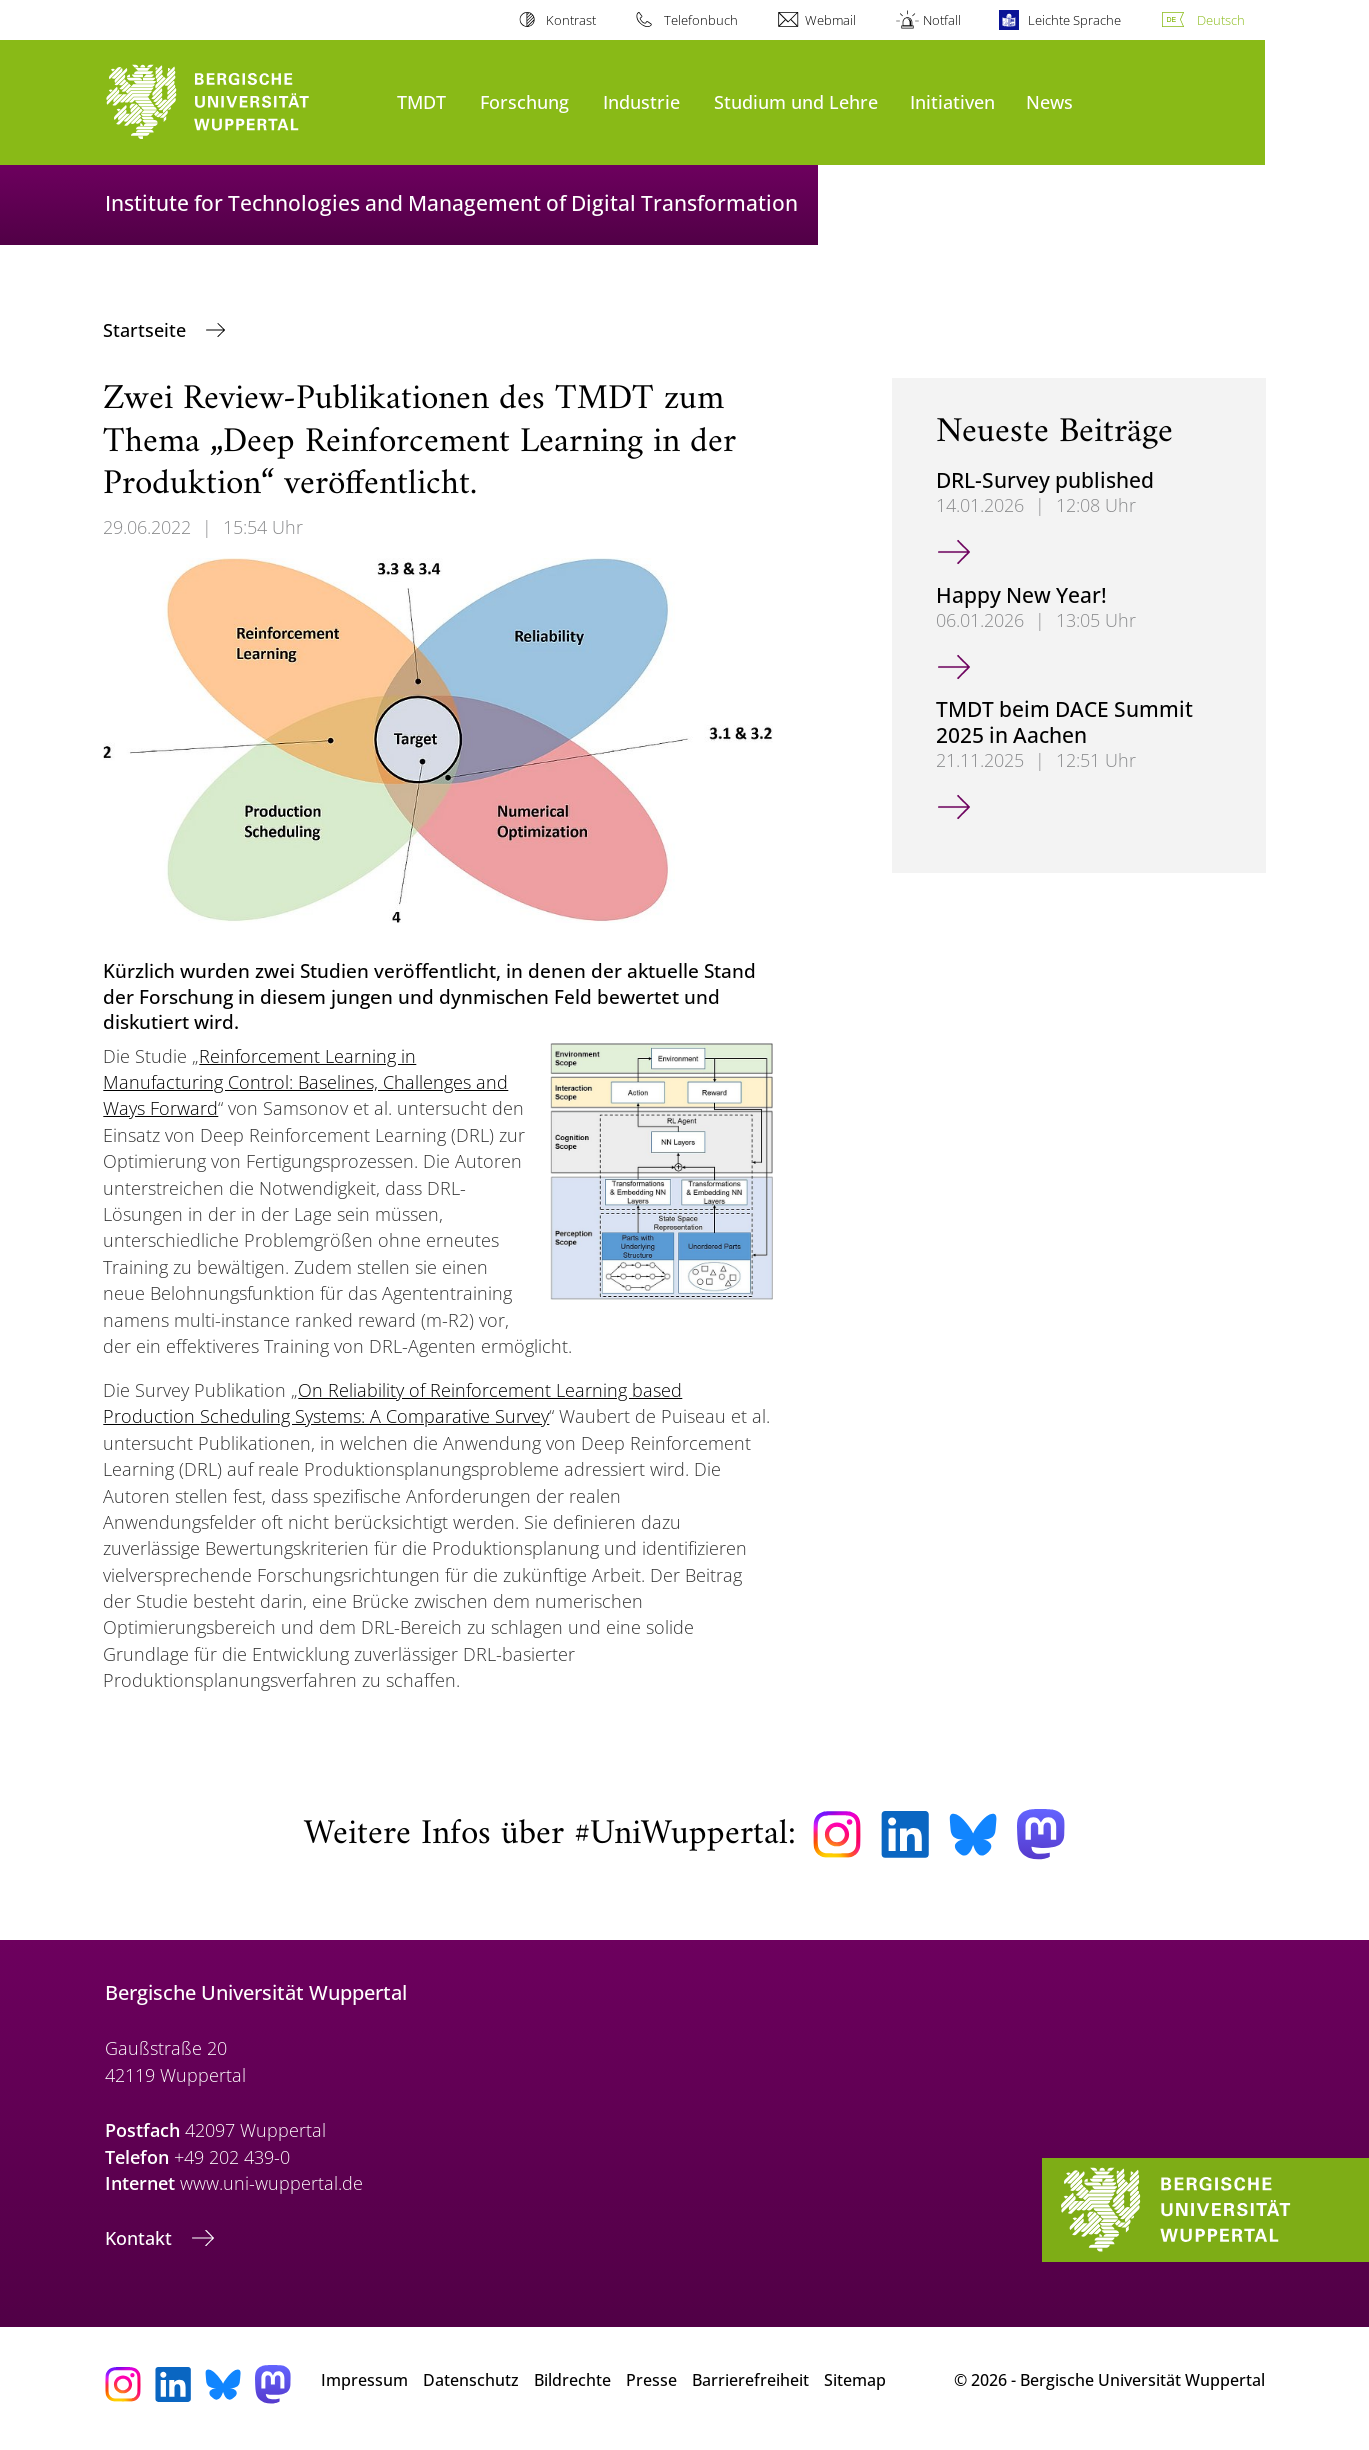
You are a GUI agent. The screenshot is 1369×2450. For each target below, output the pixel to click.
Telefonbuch (701, 20)
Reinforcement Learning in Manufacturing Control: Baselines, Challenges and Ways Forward (305, 1082)
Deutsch (1221, 20)
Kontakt (141, 2238)
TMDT (421, 101)
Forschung (524, 101)
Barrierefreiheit (750, 2380)
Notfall (942, 20)
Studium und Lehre (796, 101)
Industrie (641, 101)
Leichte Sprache (1074, 20)
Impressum (364, 2380)
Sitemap (855, 2380)
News (1049, 101)
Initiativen (952, 101)
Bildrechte (572, 2380)
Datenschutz (471, 2380)
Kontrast (571, 20)
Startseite (147, 330)
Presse (651, 2380)
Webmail (830, 20)
